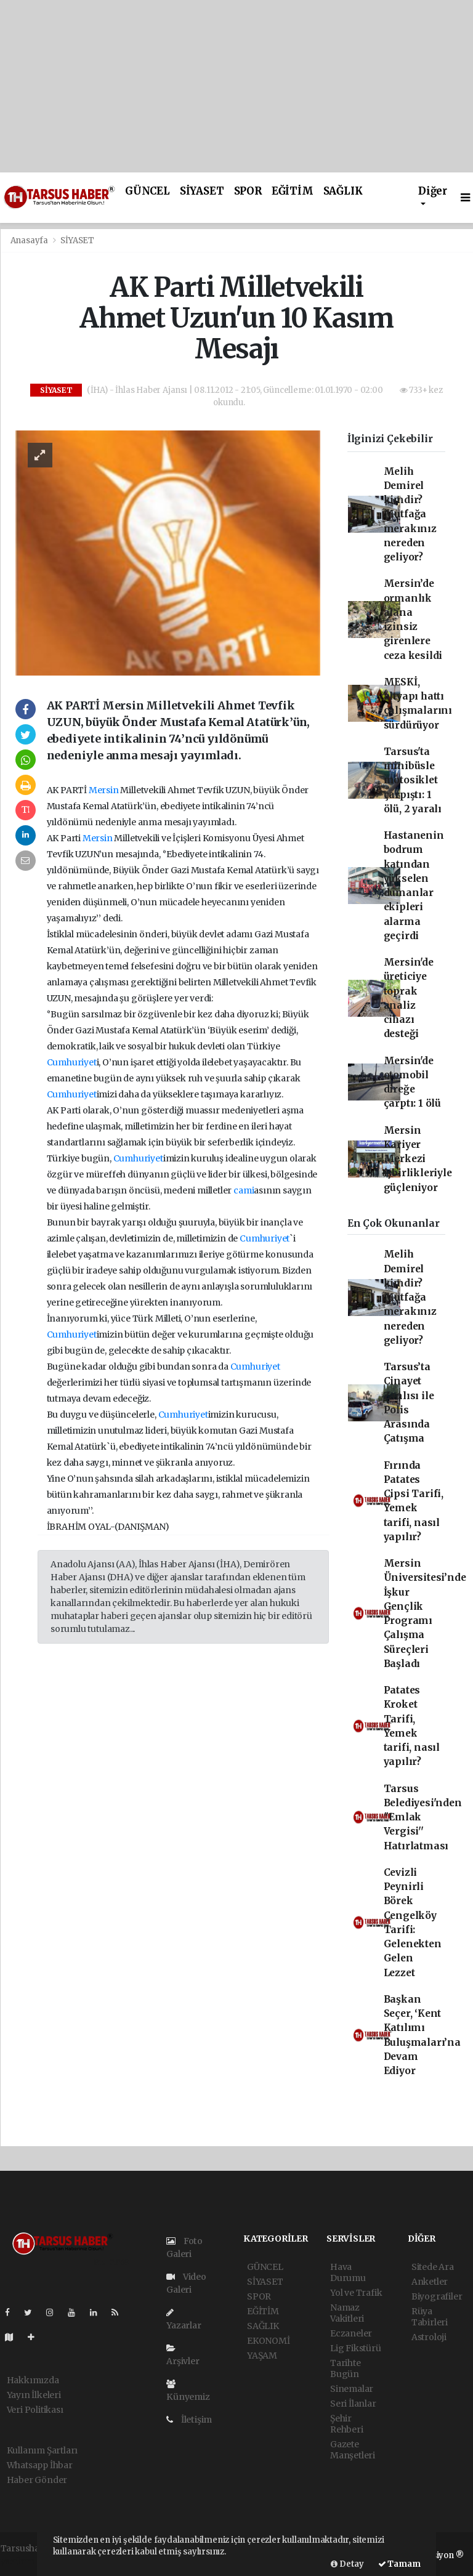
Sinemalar (351, 2388)
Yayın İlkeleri (34, 2394)
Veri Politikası (35, 2409)
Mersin (104, 790)
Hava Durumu (348, 2272)
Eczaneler (351, 2333)
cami (243, 1190)
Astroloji (429, 2337)
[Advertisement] (236, 86)
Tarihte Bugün (345, 2368)
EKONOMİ (268, 2340)
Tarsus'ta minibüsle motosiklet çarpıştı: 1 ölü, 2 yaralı (413, 780)
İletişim (189, 2419)
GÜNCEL (147, 191)
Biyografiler (437, 2296)
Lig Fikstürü (355, 2348)
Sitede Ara (432, 2266)
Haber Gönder (37, 2479)
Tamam (399, 2564)
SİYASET (202, 191)
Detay (347, 2564)
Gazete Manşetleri (352, 2450)
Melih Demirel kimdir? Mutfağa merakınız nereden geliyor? (410, 514)
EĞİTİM (292, 191)
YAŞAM (262, 2355)
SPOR (248, 191)
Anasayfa (30, 240)
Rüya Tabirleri (429, 2317)
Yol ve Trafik (356, 2292)
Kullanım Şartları (42, 2450)
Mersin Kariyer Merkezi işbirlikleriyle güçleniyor (418, 1158)
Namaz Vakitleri (347, 2313)
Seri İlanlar (353, 2403)
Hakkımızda (33, 2380)
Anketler (429, 2281)
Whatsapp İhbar (40, 2465)
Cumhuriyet (72, 1062)
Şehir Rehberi (346, 2424)
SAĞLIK (343, 191)
